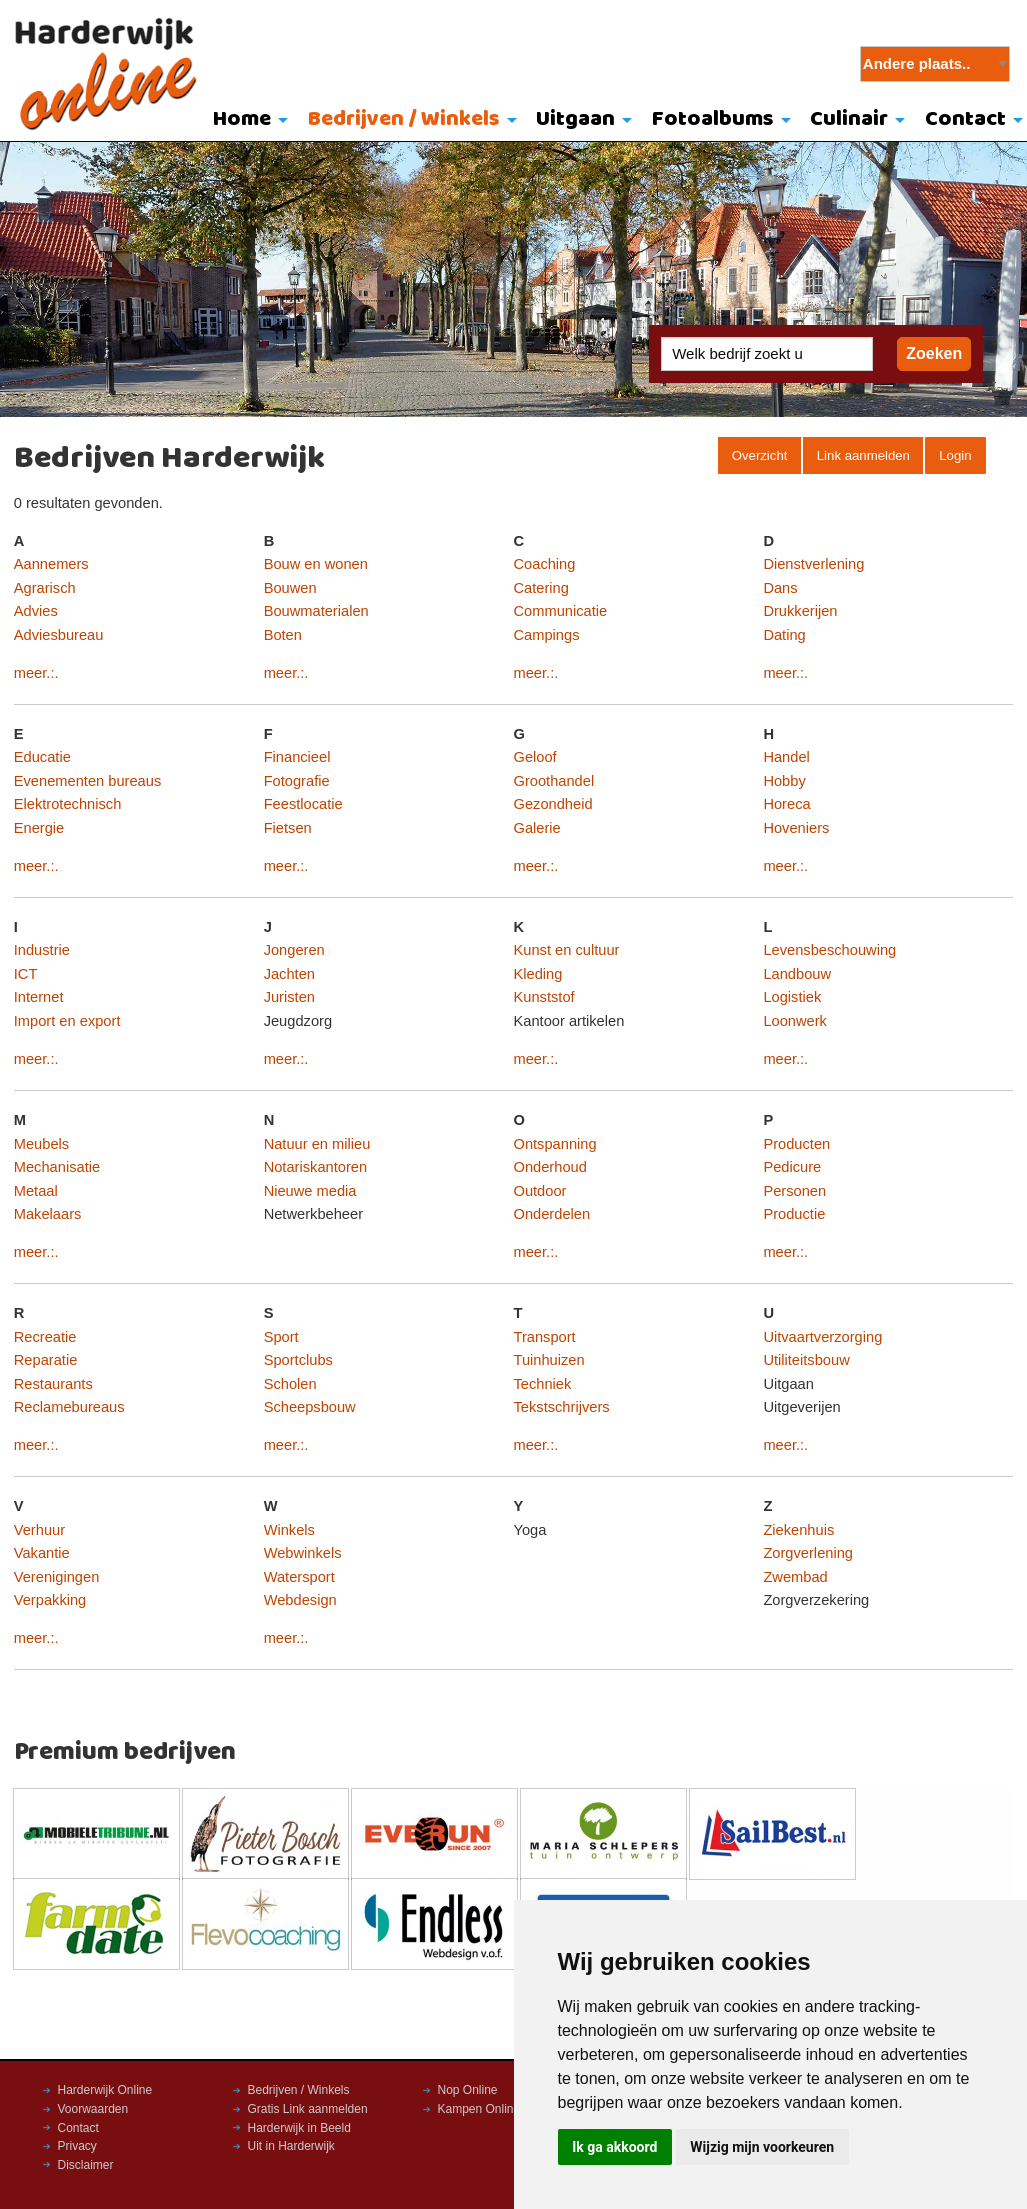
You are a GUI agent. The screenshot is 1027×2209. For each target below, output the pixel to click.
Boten (283, 635)
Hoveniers (796, 828)
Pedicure (792, 1167)
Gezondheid (553, 804)
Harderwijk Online (105, 2090)
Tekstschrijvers (562, 1407)
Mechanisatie (57, 1167)
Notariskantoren (315, 1167)
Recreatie (45, 1337)
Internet (39, 997)
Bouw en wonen (316, 564)
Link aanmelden (863, 455)
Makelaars (48, 1214)
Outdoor (540, 1191)
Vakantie (42, 1553)
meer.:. (36, 673)
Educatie (42, 757)
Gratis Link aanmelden (308, 2109)
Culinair (849, 119)
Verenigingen (57, 1577)
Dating (784, 635)
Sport (281, 1337)
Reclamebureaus (69, 1407)
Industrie (42, 950)
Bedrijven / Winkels (404, 119)
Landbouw (797, 974)
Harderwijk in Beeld (299, 2128)
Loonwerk (795, 1021)
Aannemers (51, 564)
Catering (541, 588)
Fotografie (297, 781)
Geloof (535, 757)
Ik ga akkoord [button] (614, 2147)
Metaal (36, 1191)
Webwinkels (303, 1553)
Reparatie (46, 1360)
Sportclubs (298, 1360)
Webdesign (300, 1600)
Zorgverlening (808, 1553)
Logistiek (792, 997)
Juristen (289, 997)
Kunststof (544, 997)
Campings (547, 635)
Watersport (299, 1577)
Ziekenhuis (798, 1530)
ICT (26, 974)
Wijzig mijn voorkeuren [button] (762, 2147)
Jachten (289, 974)
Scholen (290, 1384)
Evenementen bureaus (87, 781)
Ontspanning (555, 1144)
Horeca (786, 804)
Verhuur (39, 1530)
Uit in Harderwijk (291, 2146)
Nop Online (468, 2090)
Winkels (289, 1530)
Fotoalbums (713, 119)
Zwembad (795, 1577)
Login (955, 455)
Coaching (545, 564)
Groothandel (554, 781)
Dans (780, 588)
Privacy (77, 2146)
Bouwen (290, 588)
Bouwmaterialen (316, 611)
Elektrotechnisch (68, 804)
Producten (796, 1144)
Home (242, 119)
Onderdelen (552, 1214)
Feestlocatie (303, 804)
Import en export (67, 1021)
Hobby (784, 781)
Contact (78, 2128)
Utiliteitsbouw (806, 1360)
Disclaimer (86, 2165)
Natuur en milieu (317, 1144)
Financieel (297, 757)
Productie (794, 1214)
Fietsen (288, 828)
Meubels (41, 1144)
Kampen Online (479, 2109)
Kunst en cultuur (567, 950)
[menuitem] (245, 121)
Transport (545, 1337)
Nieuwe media (310, 1191)
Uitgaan (575, 119)
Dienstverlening (813, 564)
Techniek (543, 1384)
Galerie (537, 828)
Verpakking (50, 1600)
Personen (794, 1191)
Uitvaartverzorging (822, 1337)
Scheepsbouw (310, 1407)
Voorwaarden (93, 2109)
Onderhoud (550, 1167)
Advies (36, 611)
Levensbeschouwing (829, 950)
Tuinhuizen (549, 1360)
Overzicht (760, 455)
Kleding (538, 974)
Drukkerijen (800, 611)
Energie (39, 828)
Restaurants (53, 1384)
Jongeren (294, 950)
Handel (786, 757)
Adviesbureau (59, 635)
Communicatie (561, 611)
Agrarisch (45, 588)
